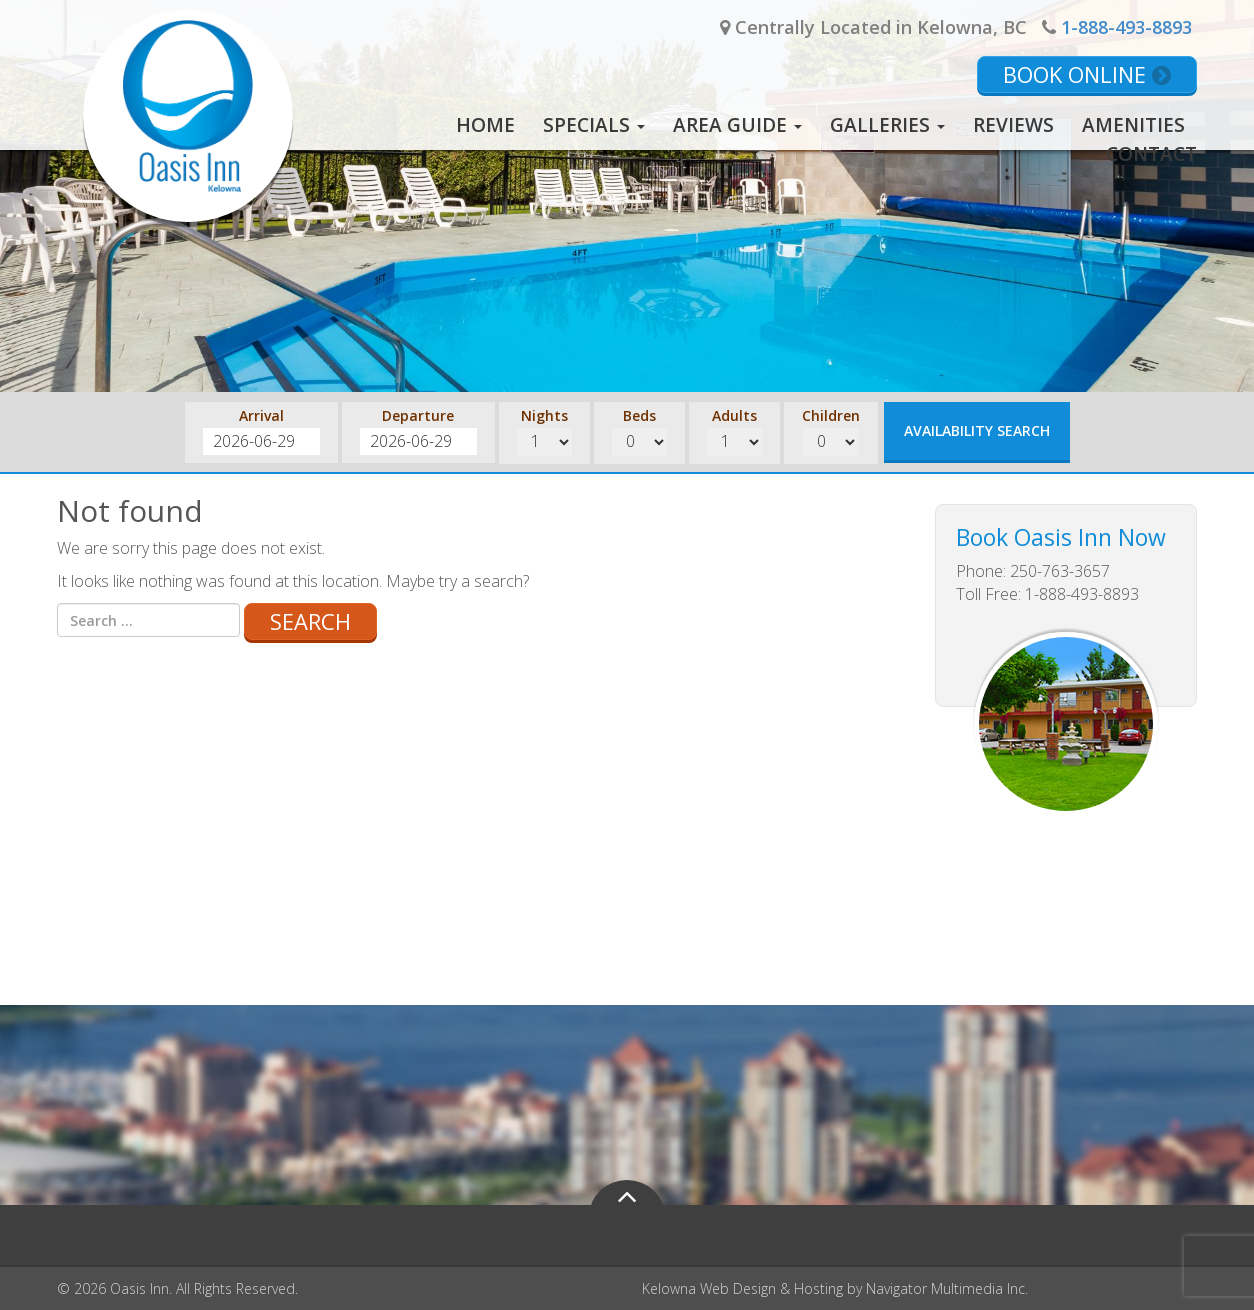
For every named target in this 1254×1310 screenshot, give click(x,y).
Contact (1151, 154)
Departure (418, 415)
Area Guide (737, 125)
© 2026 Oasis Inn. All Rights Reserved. (177, 1288)
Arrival (261, 415)
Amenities (1133, 125)
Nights (544, 415)
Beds (639, 415)
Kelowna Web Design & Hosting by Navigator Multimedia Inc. (835, 1288)
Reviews (1013, 125)
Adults (734, 415)
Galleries (887, 125)
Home (485, 125)
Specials (594, 125)
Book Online (1087, 74)
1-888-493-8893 (1126, 27)
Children (831, 415)
